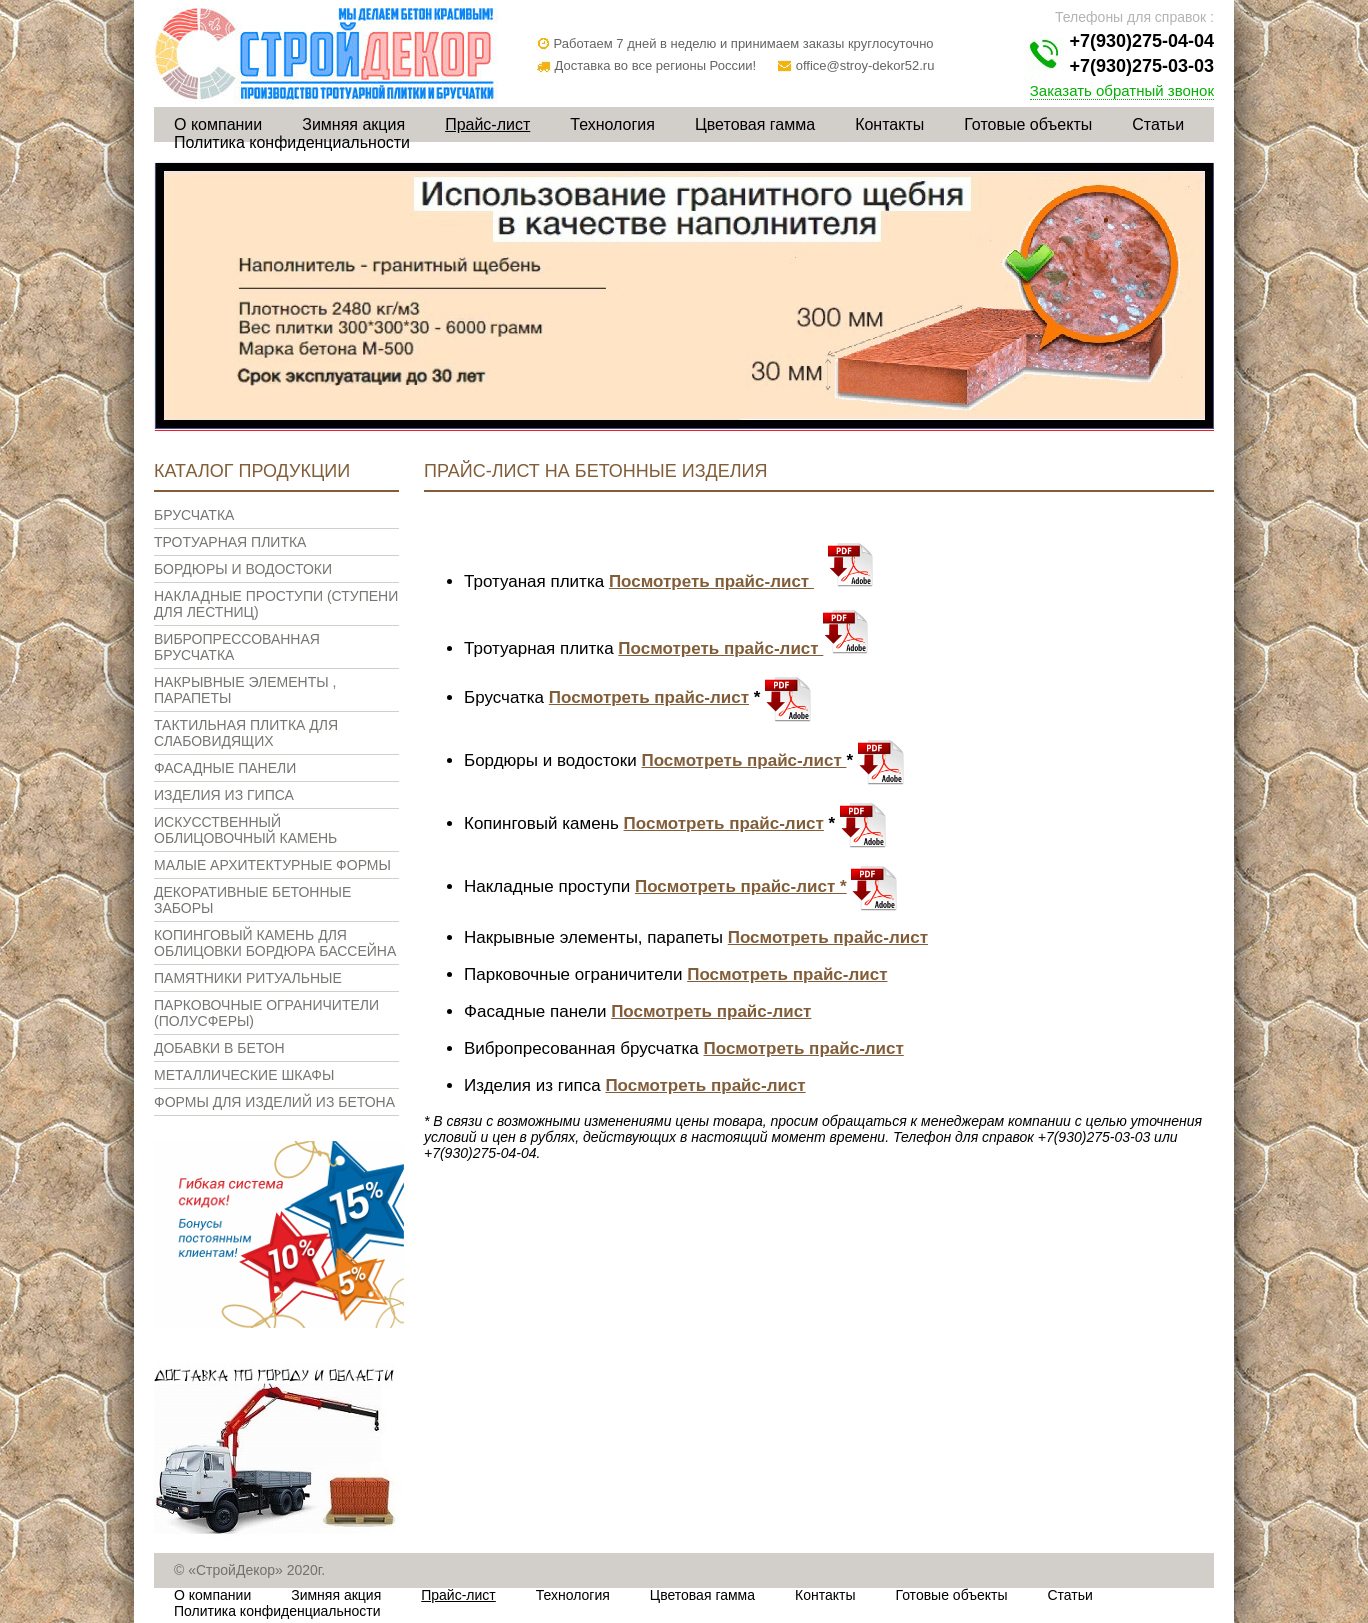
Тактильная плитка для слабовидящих (246, 733)
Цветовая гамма (755, 124)
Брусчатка (194, 515)
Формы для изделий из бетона (274, 1102)
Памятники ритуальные (248, 978)
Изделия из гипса (224, 795)
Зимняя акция (353, 124)
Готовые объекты (1028, 124)
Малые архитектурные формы (272, 865)
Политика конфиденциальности (292, 142)
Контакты (889, 124)
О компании (218, 124)
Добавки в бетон (219, 1048)
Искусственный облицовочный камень (245, 830)
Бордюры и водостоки (243, 569)
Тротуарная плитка (230, 542)
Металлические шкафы (244, 1075)
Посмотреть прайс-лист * (741, 886)
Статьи (1158, 124)
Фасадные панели (225, 768)
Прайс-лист (487, 124)
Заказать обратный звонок (1122, 90)
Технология (612, 124)
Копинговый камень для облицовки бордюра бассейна (275, 943)
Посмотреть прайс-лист (711, 581)
